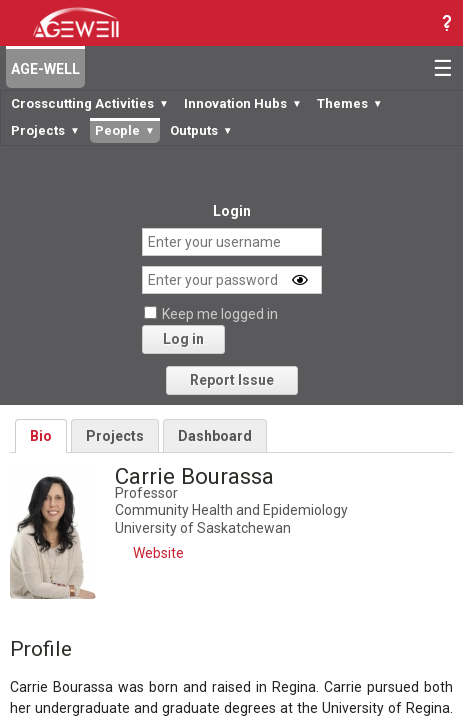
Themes (350, 103)
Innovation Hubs (243, 103)
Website (158, 553)
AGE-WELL (45, 69)
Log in (183, 339)
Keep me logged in (220, 314)
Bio (41, 436)
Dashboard (215, 436)
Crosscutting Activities (90, 103)
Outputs (201, 130)
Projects (45, 130)
